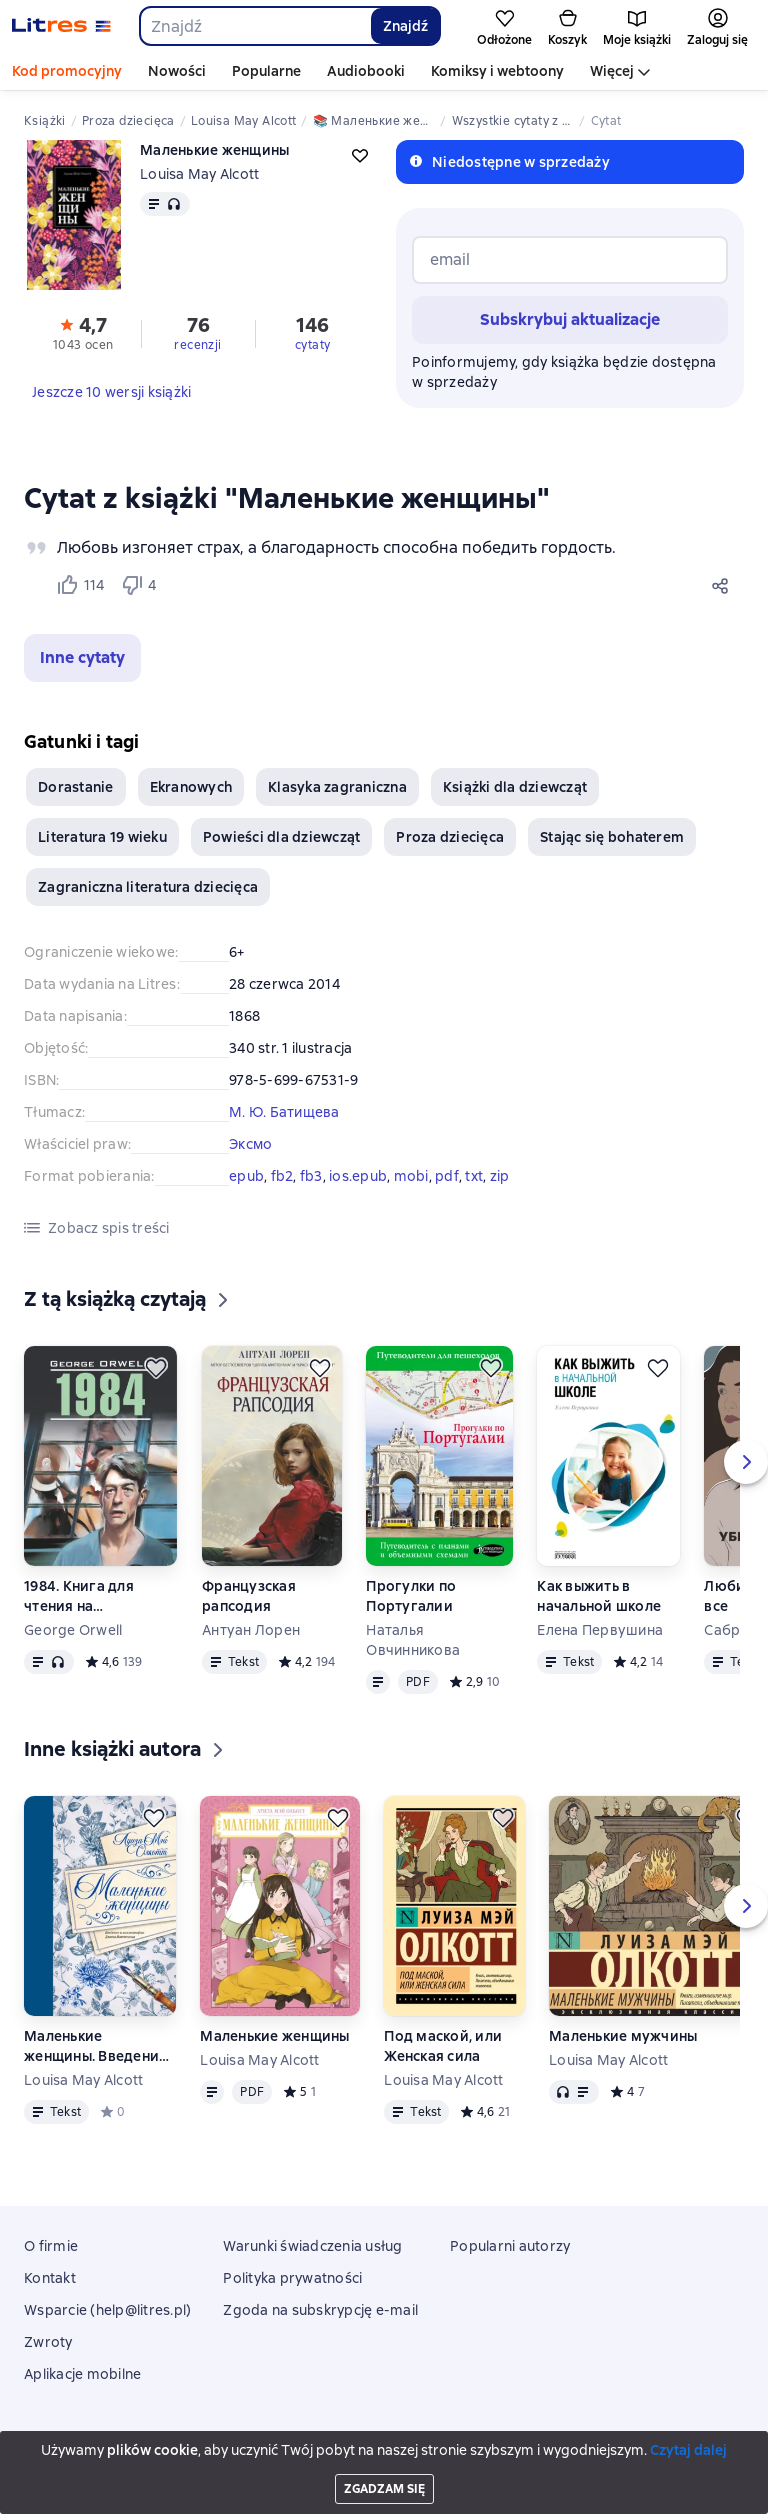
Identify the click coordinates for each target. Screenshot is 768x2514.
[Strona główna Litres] (61, 26)
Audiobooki (366, 71)
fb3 (311, 1176)
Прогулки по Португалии (411, 1596)
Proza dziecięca (450, 837)
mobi (411, 1176)
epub (246, 1176)
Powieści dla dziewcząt (282, 837)
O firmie (51, 2246)
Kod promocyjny (67, 71)
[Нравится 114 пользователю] (80, 585)
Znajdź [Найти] (405, 26)
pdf (447, 1176)
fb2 (282, 1176)
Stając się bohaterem (612, 837)
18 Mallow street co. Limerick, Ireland (383, 2461)
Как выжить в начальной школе (599, 1596)
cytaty (312, 345)
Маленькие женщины (274, 2036)
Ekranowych (191, 787)
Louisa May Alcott (199, 174)
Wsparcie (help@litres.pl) (107, 2310)
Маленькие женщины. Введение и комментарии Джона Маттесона (95, 2046)
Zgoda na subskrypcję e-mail (320, 2310)
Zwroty (48, 2342)
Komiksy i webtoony (497, 71)
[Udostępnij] (724, 585)
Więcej (612, 71)
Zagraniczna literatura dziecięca (148, 887)
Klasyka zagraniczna (337, 787)
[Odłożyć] (156, 1368)
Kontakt (50, 2278)
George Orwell (73, 1630)
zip (500, 1176)
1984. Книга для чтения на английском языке (89, 1596)
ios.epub (358, 1176)
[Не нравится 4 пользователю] (142, 585)
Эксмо (250, 1144)
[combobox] (254, 26)
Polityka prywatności (292, 2278)
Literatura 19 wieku (102, 837)
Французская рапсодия (249, 1596)
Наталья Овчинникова (413, 1640)
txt (474, 1176)
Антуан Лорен (251, 1630)
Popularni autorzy (510, 2246)
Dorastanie (76, 787)
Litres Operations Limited (384, 2443)
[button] (82, 658)
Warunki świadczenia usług (312, 2246)
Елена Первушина (600, 1630)
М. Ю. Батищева (284, 1112)
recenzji (197, 345)
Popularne (266, 71)
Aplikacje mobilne (82, 2374)
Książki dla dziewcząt (515, 787)
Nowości (177, 71)
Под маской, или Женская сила (443, 2046)
